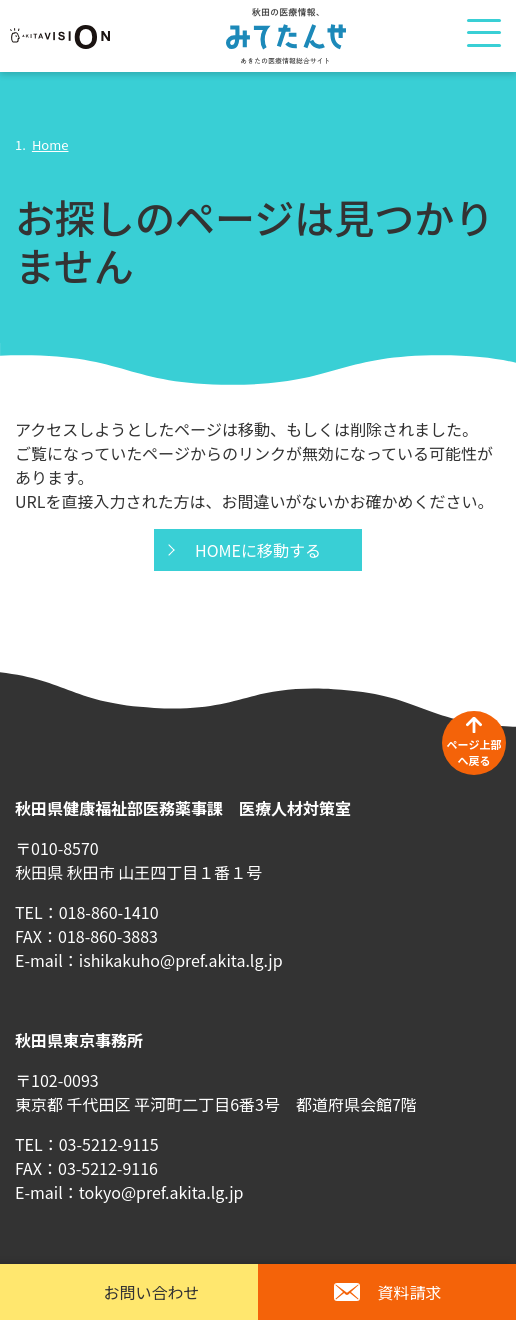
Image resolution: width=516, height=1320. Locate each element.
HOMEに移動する (258, 550)
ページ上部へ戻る (474, 752)
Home (50, 144)
